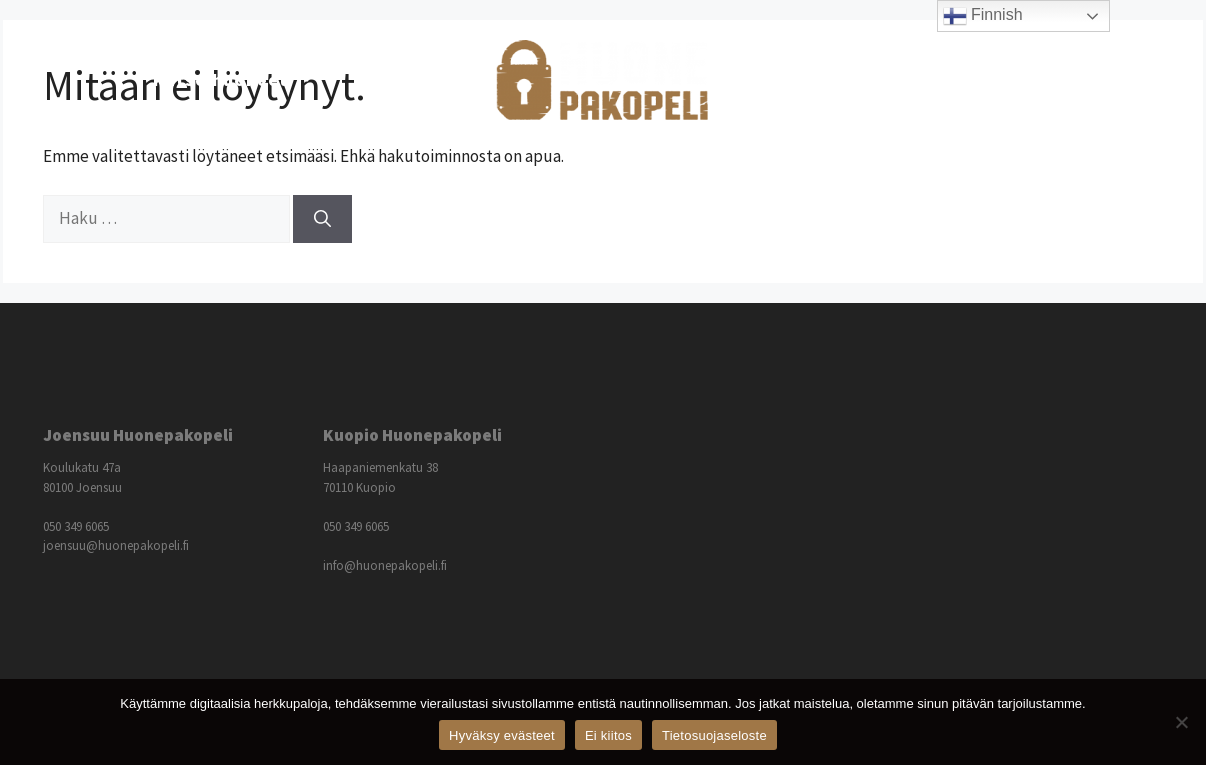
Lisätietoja (837, 80)
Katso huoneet (244, 80)
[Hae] (322, 219)
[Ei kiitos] (1181, 722)
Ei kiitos (608, 735)
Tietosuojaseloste (714, 735)
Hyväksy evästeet (502, 735)
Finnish (983, 16)
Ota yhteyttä (992, 79)
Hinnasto (397, 79)
